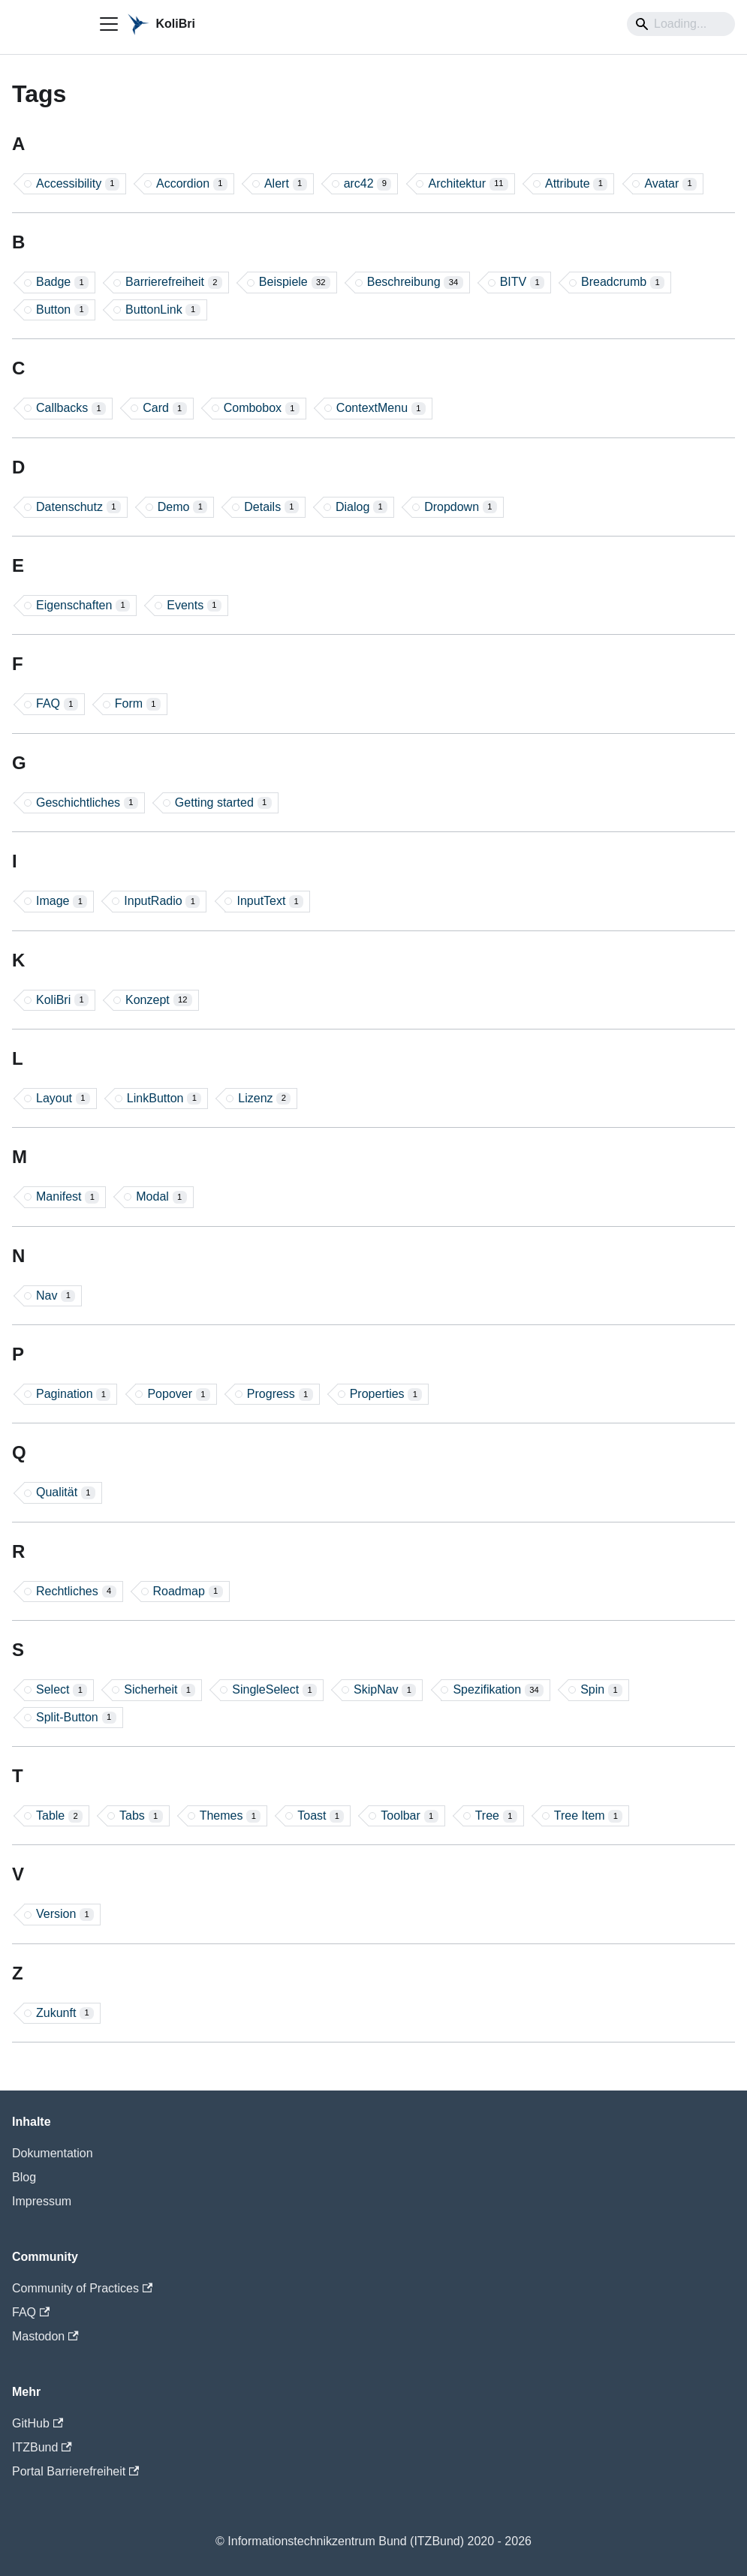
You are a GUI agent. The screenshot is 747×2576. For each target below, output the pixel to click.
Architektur (468, 184)
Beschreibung (415, 282)
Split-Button (76, 1717)
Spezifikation (498, 1690)
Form (138, 704)
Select (61, 1690)
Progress (280, 1394)
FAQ (57, 704)
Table (59, 1816)
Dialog (361, 507)
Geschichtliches (87, 803)
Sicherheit (159, 1690)
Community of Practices (82, 2288)
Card (165, 408)
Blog (24, 2177)
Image (61, 901)
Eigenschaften (83, 605)
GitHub (37, 2423)
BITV (522, 282)
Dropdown (460, 507)
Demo (183, 507)
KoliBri (62, 1000)
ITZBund (42, 2447)
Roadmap (188, 1591)
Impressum (41, 2201)
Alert (285, 184)
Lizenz (264, 1098)
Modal (161, 1197)
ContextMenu (381, 408)
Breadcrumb (622, 282)
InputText (269, 901)
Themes (230, 1816)
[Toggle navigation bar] (109, 24)
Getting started (223, 803)
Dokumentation (52, 2153)
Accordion (191, 184)
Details (271, 507)
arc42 (368, 184)
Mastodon (45, 2336)
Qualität (65, 1492)
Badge (62, 282)
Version (65, 1914)
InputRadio (162, 901)
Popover (178, 1394)
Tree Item (588, 1816)
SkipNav (385, 1690)
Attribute (576, 184)
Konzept (158, 1000)
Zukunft (65, 2013)
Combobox (262, 408)
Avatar (670, 184)
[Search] (681, 24)
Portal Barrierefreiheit (75, 2471)
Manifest (67, 1197)
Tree (496, 1816)
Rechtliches (76, 1591)
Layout (63, 1098)
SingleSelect (274, 1690)
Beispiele (294, 282)
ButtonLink (162, 310)
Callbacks (71, 408)
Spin (601, 1690)
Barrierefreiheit (173, 282)
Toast (320, 1816)
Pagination (73, 1394)
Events (194, 605)
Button (62, 310)
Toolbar (409, 1816)
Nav (55, 1296)
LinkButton (164, 1098)
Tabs (141, 1816)
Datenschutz (78, 507)
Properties (386, 1394)
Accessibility (77, 184)
